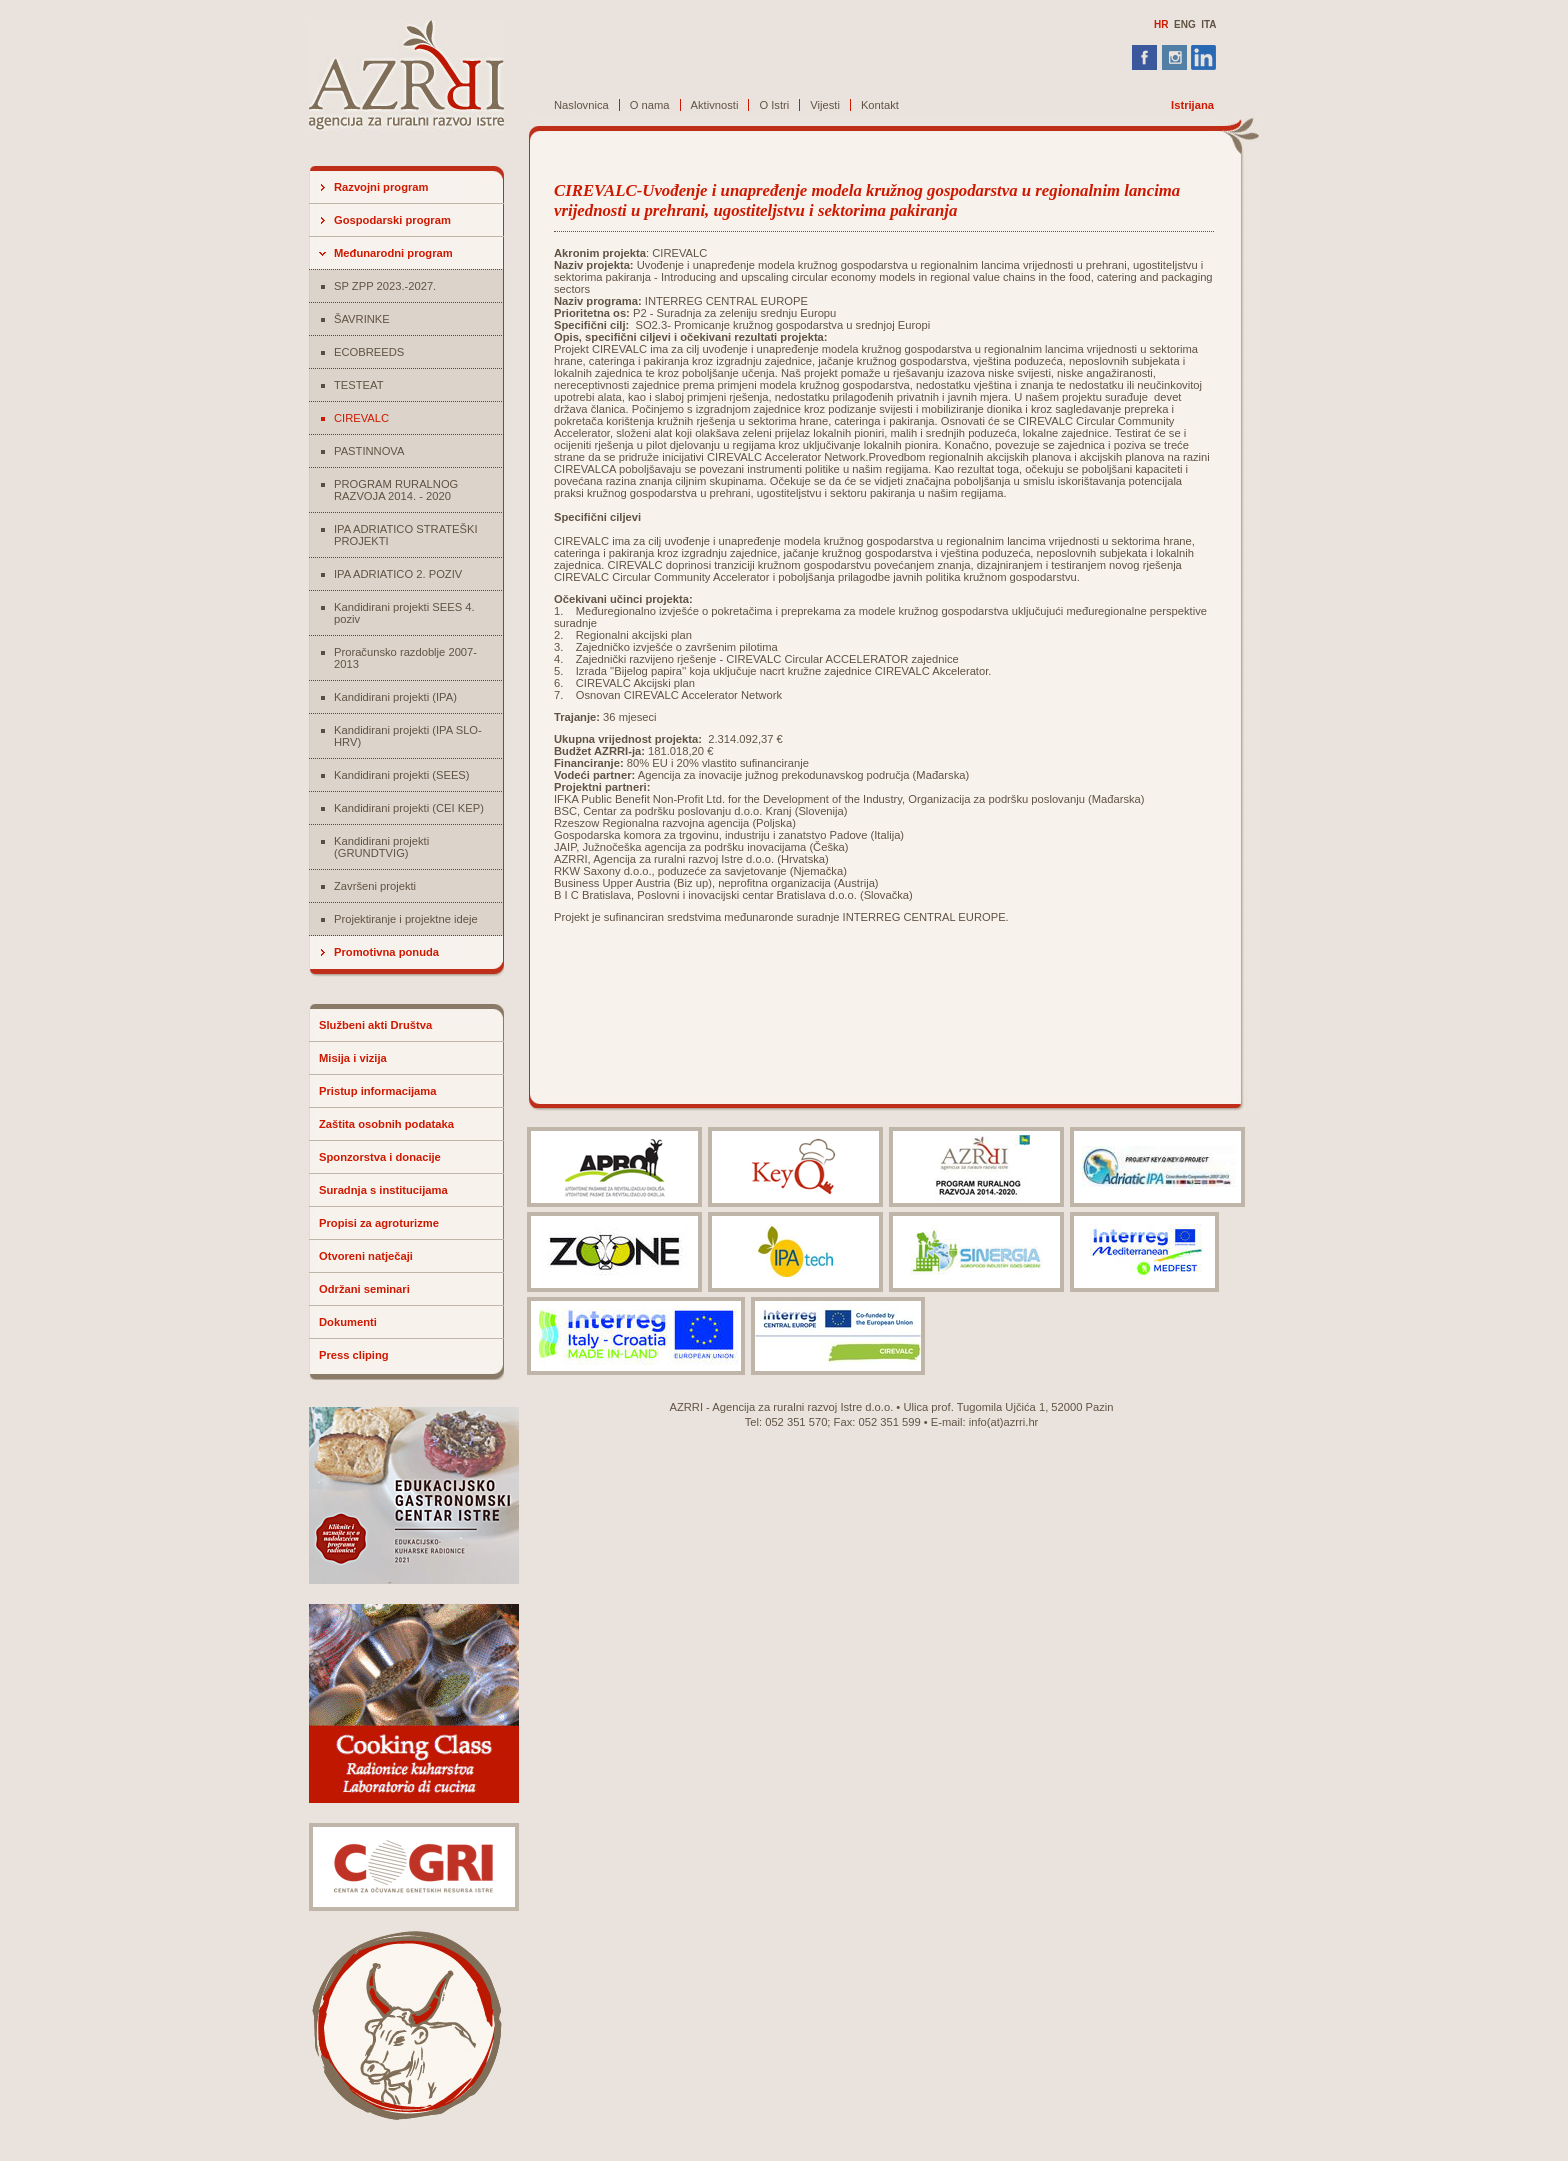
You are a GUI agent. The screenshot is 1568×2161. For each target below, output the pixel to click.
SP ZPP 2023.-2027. (385, 286)
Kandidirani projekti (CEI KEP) (409, 808)
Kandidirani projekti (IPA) (395, 697)
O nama (650, 105)
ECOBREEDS (369, 352)
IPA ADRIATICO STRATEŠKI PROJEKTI (406, 535)
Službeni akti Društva (375, 1025)
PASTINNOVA (369, 451)
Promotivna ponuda (386, 952)
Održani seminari (364, 1289)
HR (1161, 24)
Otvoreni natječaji (366, 1256)
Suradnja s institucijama (383, 1190)
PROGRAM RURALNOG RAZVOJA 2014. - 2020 (396, 490)
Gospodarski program (392, 220)
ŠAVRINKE (362, 319)
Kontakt (880, 105)
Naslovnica (581, 105)
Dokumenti (348, 1322)
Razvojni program (381, 187)
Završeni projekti (375, 886)
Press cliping (354, 1355)
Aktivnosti (715, 105)
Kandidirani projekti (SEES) (402, 775)
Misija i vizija (353, 1058)
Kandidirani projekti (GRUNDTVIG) (381, 847)
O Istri (774, 105)
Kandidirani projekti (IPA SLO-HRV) (408, 736)
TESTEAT (359, 385)
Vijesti (825, 105)
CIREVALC (361, 418)
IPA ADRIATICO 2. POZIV (398, 574)
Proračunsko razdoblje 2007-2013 (405, 658)
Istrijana (1192, 105)
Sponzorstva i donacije (380, 1157)
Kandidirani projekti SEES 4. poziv (404, 613)
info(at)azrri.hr (1004, 1422)
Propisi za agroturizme (379, 1223)
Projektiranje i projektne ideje (406, 919)
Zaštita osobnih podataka (386, 1124)
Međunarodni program (393, 253)
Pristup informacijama (378, 1091)
